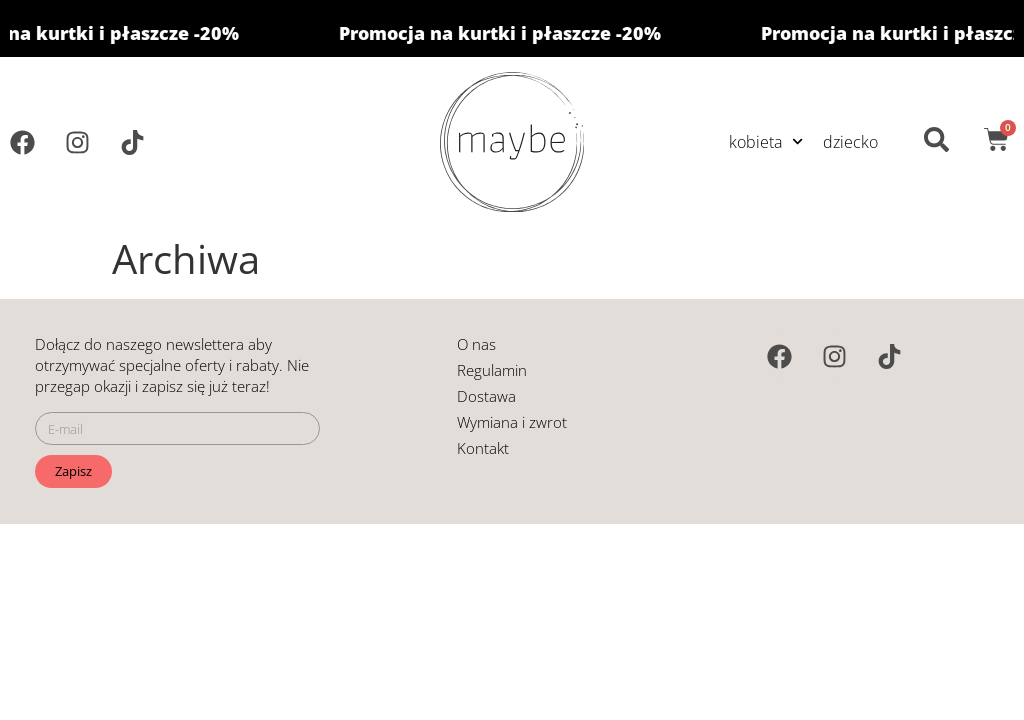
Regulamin (492, 370)
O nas (476, 344)
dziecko (850, 142)
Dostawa (486, 396)
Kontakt (483, 448)
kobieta (766, 141)
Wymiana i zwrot (512, 422)
